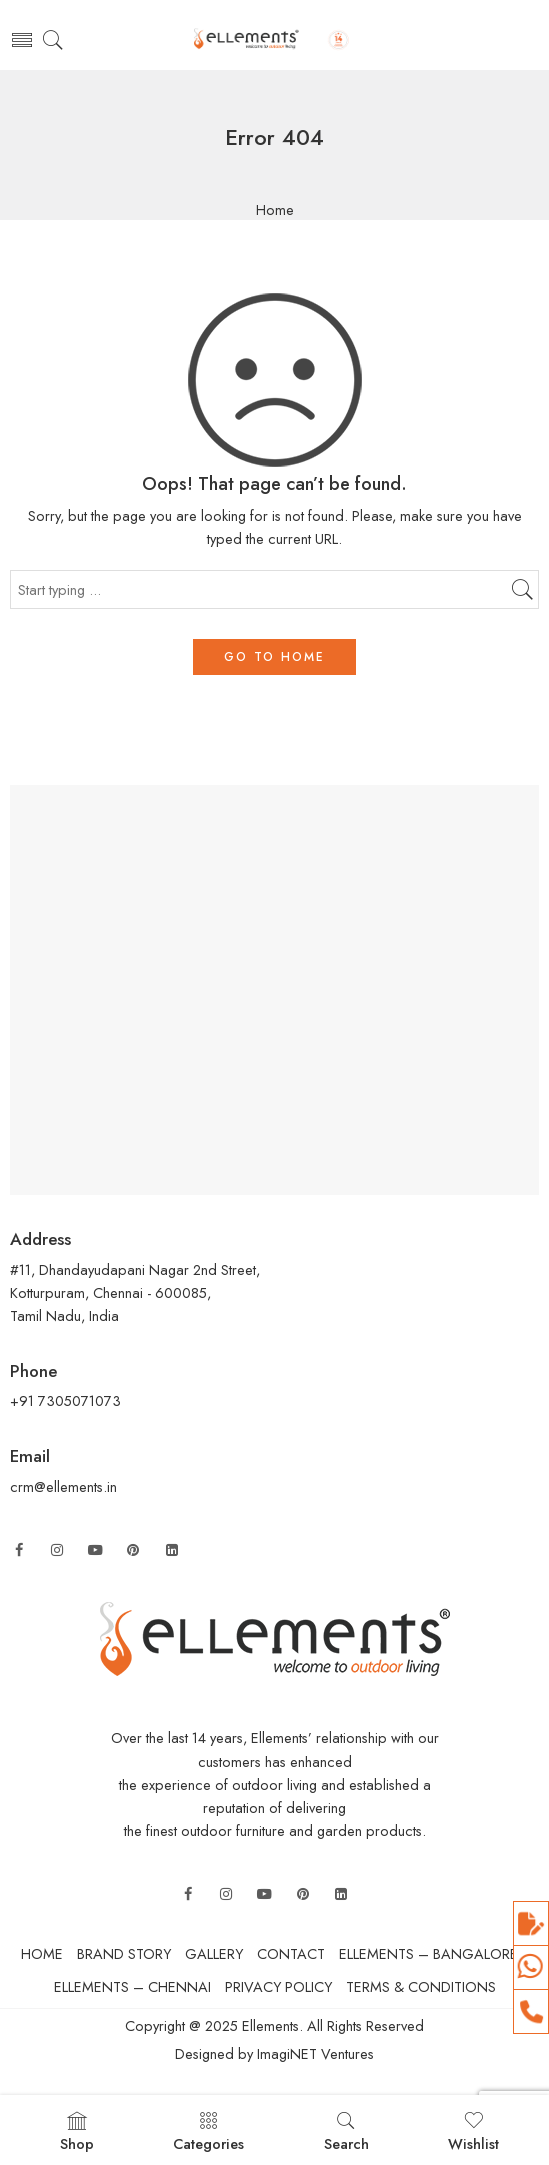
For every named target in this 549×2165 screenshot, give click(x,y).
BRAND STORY (124, 1953)
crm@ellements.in (63, 1486)
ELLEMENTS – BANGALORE (428, 1953)
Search (346, 2132)
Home (275, 210)
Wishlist (473, 2132)
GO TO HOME (274, 657)
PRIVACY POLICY (278, 1986)
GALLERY (214, 1953)
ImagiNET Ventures (313, 2053)
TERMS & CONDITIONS (421, 1986)
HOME (42, 1953)
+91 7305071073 (67, 1400)
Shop (77, 2132)
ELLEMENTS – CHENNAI (132, 1986)
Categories (208, 2132)
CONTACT (291, 1953)
